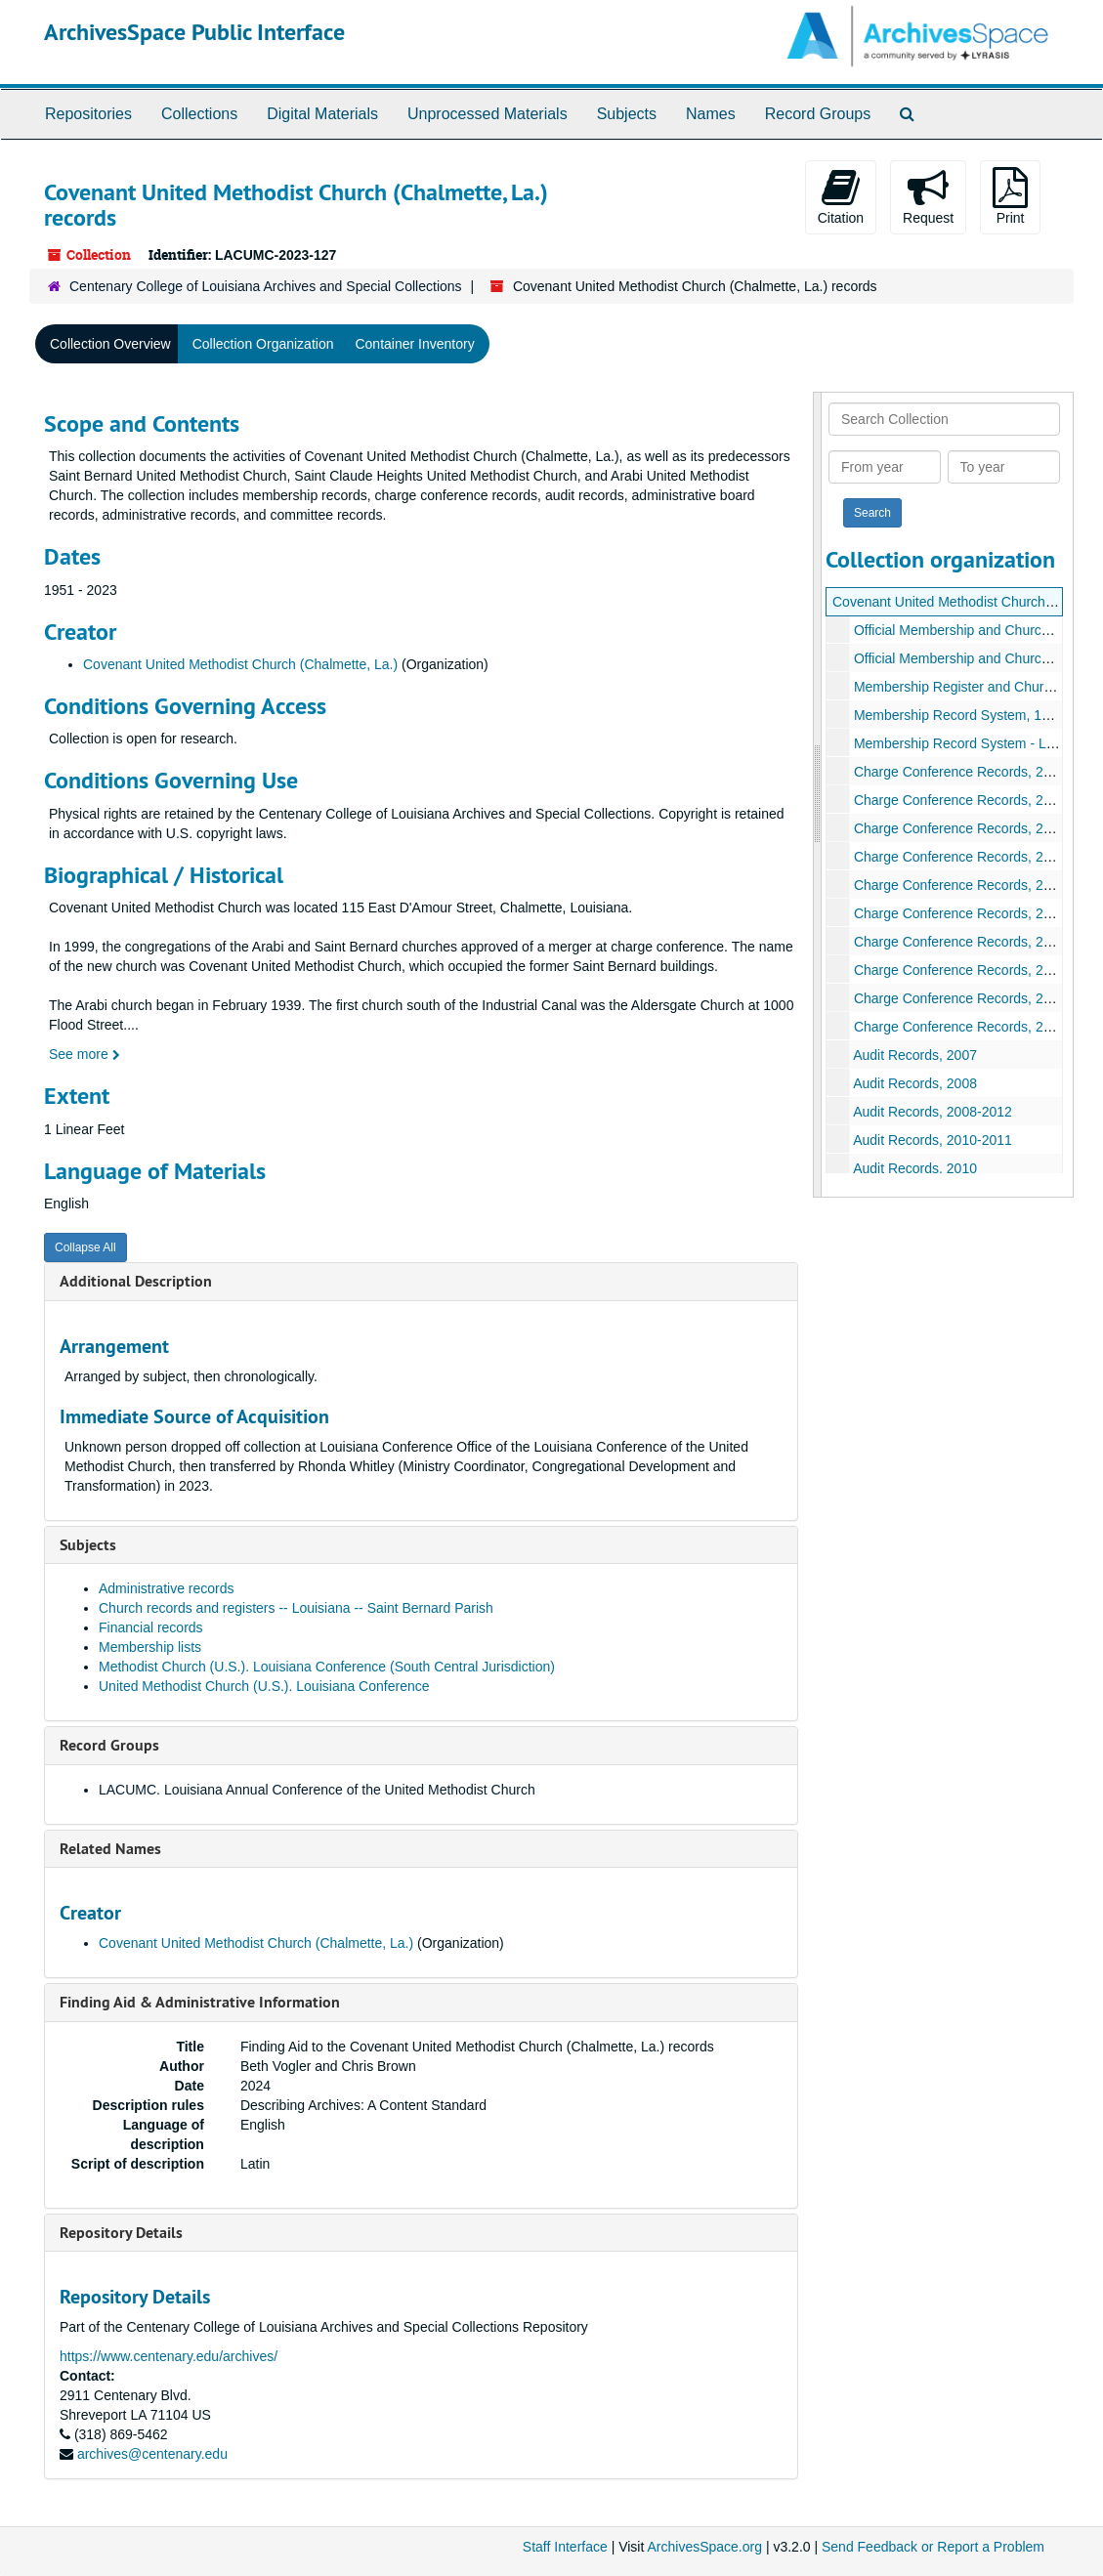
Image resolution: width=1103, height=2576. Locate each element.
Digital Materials (322, 114)
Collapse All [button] (85, 1247)
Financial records (151, 1627)
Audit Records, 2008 (915, 1083)
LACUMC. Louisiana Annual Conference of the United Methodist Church (317, 1789)
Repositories (88, 114)
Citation (841, 196)
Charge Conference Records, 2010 (960, 828)
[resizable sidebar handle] (818, 795)
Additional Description (136, 1281)
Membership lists (150, 1647)
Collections (199, 114)
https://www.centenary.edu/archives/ (168, 2356)
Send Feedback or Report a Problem (933, 2547)
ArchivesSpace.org (704, 2547)
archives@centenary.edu (152, 2454)
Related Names (110, 1848)
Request (928, 196)
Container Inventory (414, 344)
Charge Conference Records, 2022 (960, 1027)
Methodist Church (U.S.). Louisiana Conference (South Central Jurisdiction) (327, 1666)
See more (84, 1054)
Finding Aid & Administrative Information (200, 2002)
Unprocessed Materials (487, 114)
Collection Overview (110, 344)
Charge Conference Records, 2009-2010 (977, 800)
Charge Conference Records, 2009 (960, 772)
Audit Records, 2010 (915, 1168)
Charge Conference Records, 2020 (960, 970)
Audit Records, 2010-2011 (932, 1140)
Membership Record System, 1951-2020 (976, 715)
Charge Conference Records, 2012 (960, 857)
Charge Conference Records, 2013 (960, 885)
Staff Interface (565, 2547)
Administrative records (166, 1588)
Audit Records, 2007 (915, 1055)
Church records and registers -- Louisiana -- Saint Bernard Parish (296, 1608)
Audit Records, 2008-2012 (932, 1111)
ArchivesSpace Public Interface (194, 32)
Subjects (627, 114)
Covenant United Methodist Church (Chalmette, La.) (240, 664)
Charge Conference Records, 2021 (960, 998)
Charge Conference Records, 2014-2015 (977, 942)
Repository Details (121, 2232)
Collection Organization (263, 344)
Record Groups (818, 114)
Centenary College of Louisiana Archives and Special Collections (265, 286)
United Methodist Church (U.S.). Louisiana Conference (264, 1686)
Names (711, 114)
